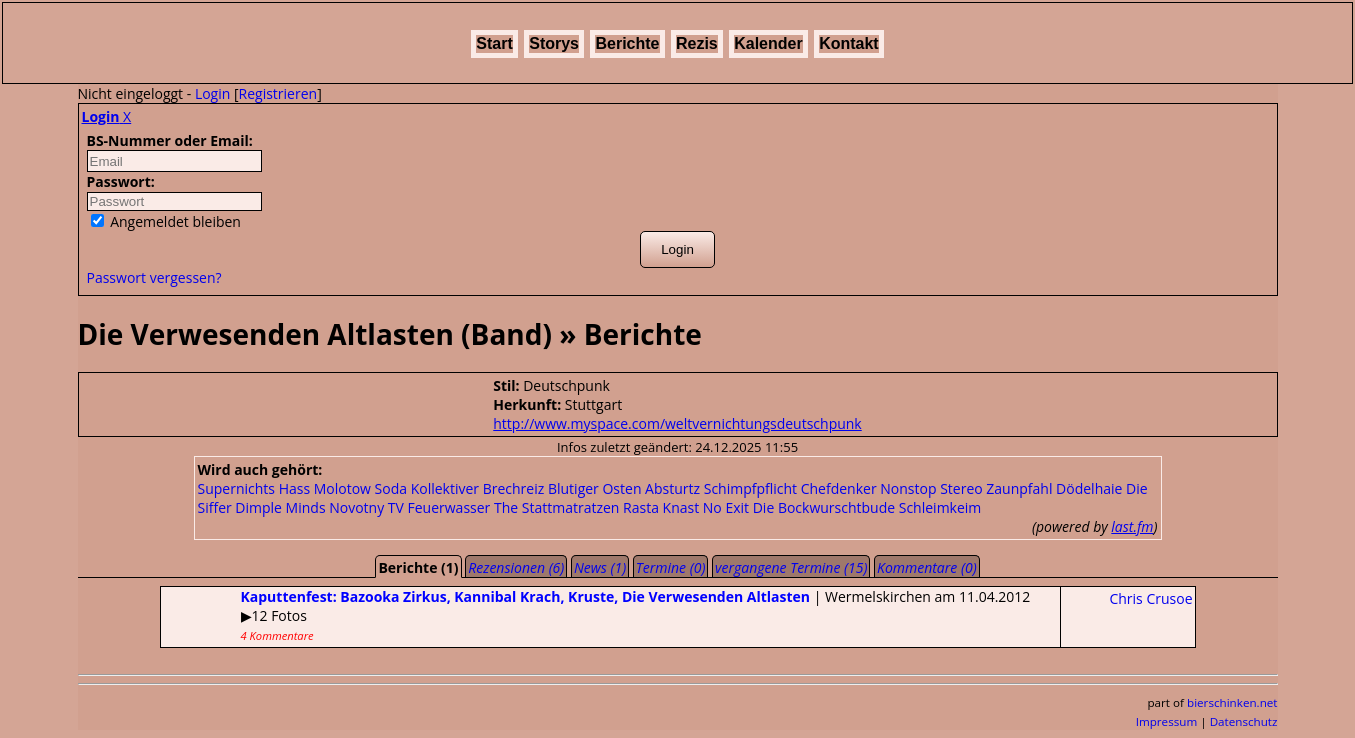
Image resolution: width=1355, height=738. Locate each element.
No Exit (726, 507)
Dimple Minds (280, 507)
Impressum (1167, 721)
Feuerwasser (449, 507)
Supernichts (237, 488)
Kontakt (849, 43)
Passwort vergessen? (154, 277)
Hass (294, 488)
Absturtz (672, 488)
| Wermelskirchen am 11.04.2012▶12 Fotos (596, 615)
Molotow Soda (360, 488)
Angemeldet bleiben (166, 221)
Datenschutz (1244, 721)
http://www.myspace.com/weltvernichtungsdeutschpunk (677, 423)
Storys (554, 43)
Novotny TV (366, 507)
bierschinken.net (1232, 702)
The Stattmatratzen (556, 507)
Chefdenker (839, 488)
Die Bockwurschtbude (824, 507)
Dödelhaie (1089, 488)
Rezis (697, 43)
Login (212, 93)
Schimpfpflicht (750, 488)
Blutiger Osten (595, 488)
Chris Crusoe (1150, 598)
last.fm (1132, 526)
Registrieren (278, 93)
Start (494, 43)
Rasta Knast (661, 507)
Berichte (627, 43)
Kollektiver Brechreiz (478, 488)
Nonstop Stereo (931, 488)
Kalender (768, 43)
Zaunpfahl (1019, 488)
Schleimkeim (940, 507)
